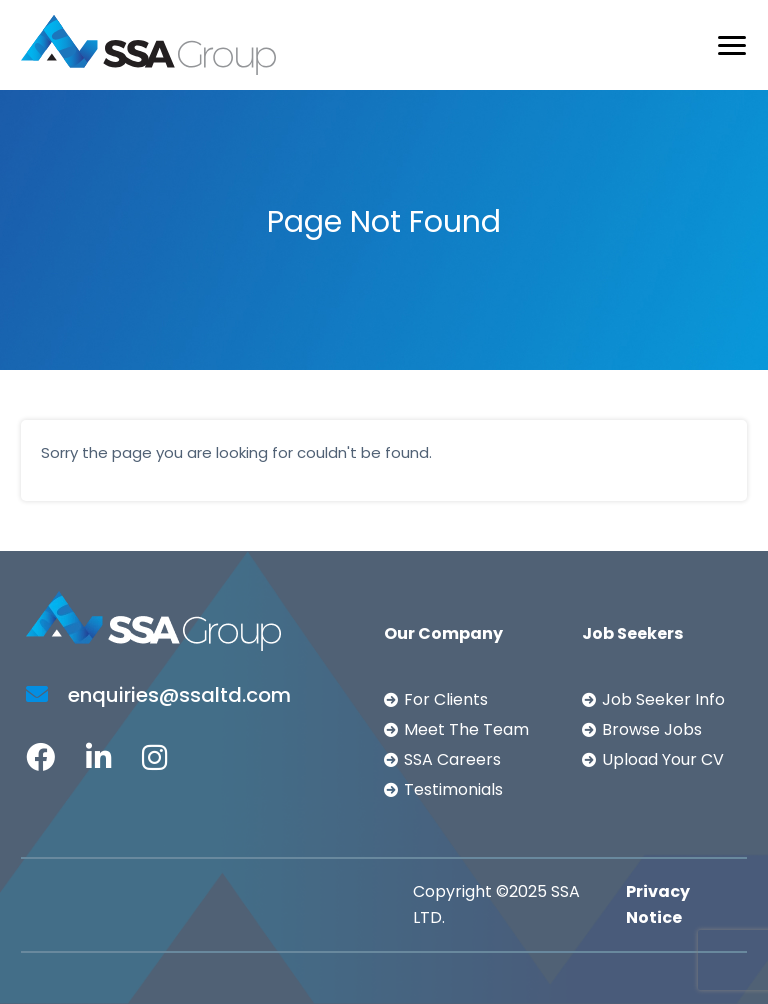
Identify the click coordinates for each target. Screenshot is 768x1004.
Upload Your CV (663, 759)
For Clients (446, 699)
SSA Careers (452, 759)
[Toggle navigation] (732, 45)
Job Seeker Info (663, 699)
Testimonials (453, 789)
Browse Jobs (652, 729)
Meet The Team (466, 729)
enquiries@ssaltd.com (158, 695)
